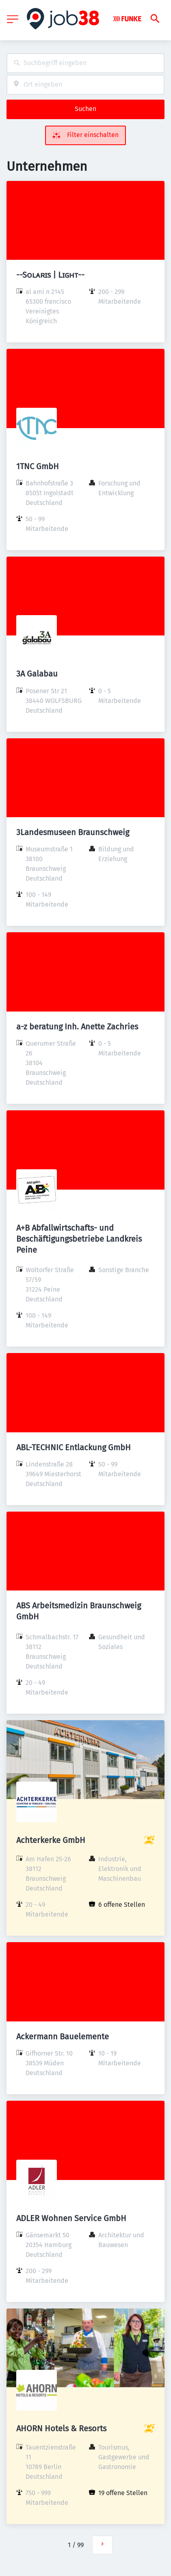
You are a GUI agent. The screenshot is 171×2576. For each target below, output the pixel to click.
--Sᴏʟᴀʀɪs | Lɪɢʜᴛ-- (50, 275)
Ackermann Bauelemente (62, 2036)
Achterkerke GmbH (50, 1840)
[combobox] (85, 63)
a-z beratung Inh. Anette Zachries (77, 1026)
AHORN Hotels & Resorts (61, 2428)
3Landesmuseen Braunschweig (72, 832)
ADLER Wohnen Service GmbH (71, 2218)
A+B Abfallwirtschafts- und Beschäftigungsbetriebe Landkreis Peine (79, 1239)
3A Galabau (37, 674)
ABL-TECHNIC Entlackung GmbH (73, 1447)
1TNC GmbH (37, 466)
